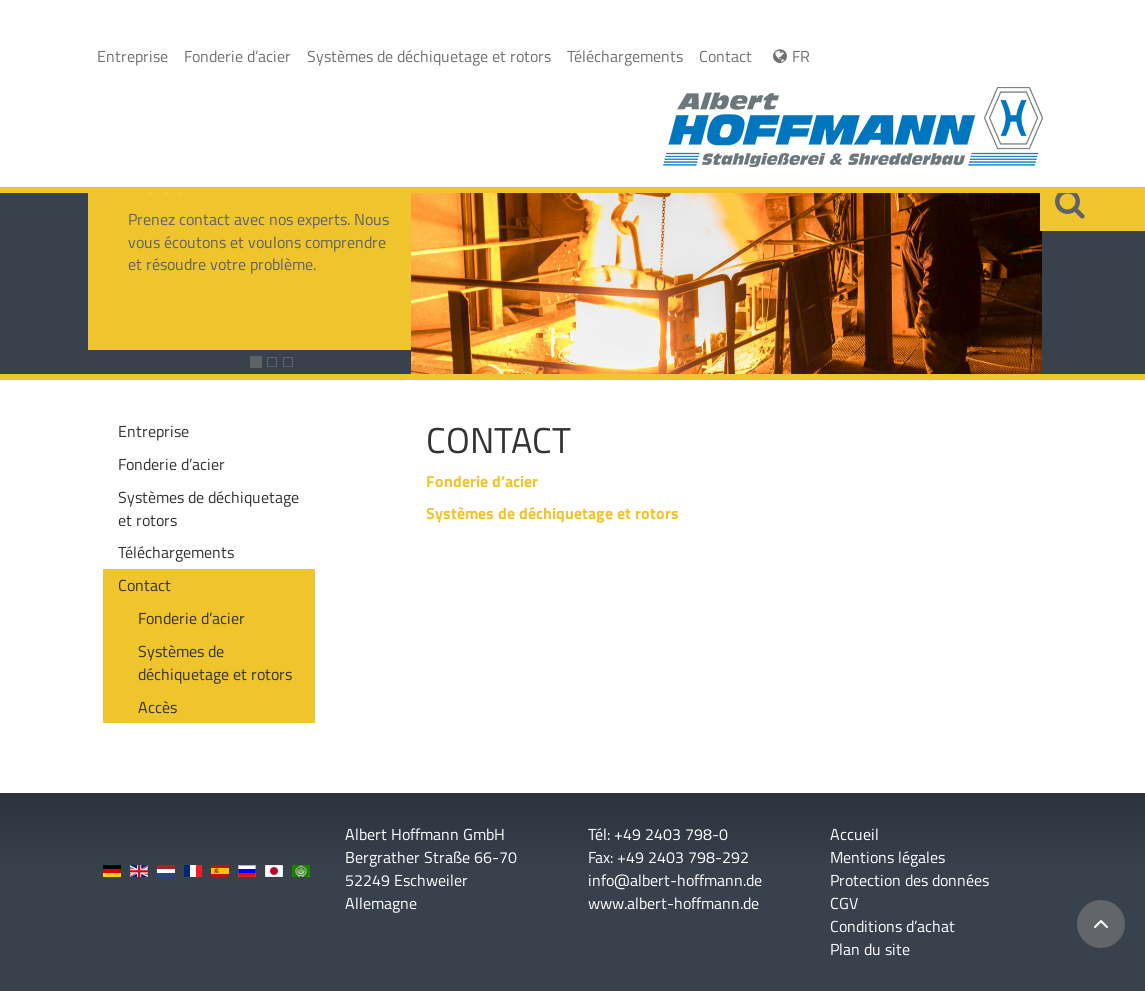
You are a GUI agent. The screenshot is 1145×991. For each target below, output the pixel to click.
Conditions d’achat (892, 926)
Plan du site (870, 949)
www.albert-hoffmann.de (673, 903)
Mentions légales (887, 857)
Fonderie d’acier (237, 56)
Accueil (854, 834)
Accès (157, 707)
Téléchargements (625, 56)
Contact (725, 56)
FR (789, 56)
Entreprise (132, 56)
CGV (844, 903)
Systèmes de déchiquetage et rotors (429, 56)
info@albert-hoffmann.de (675, 880)
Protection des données (909, 880)
